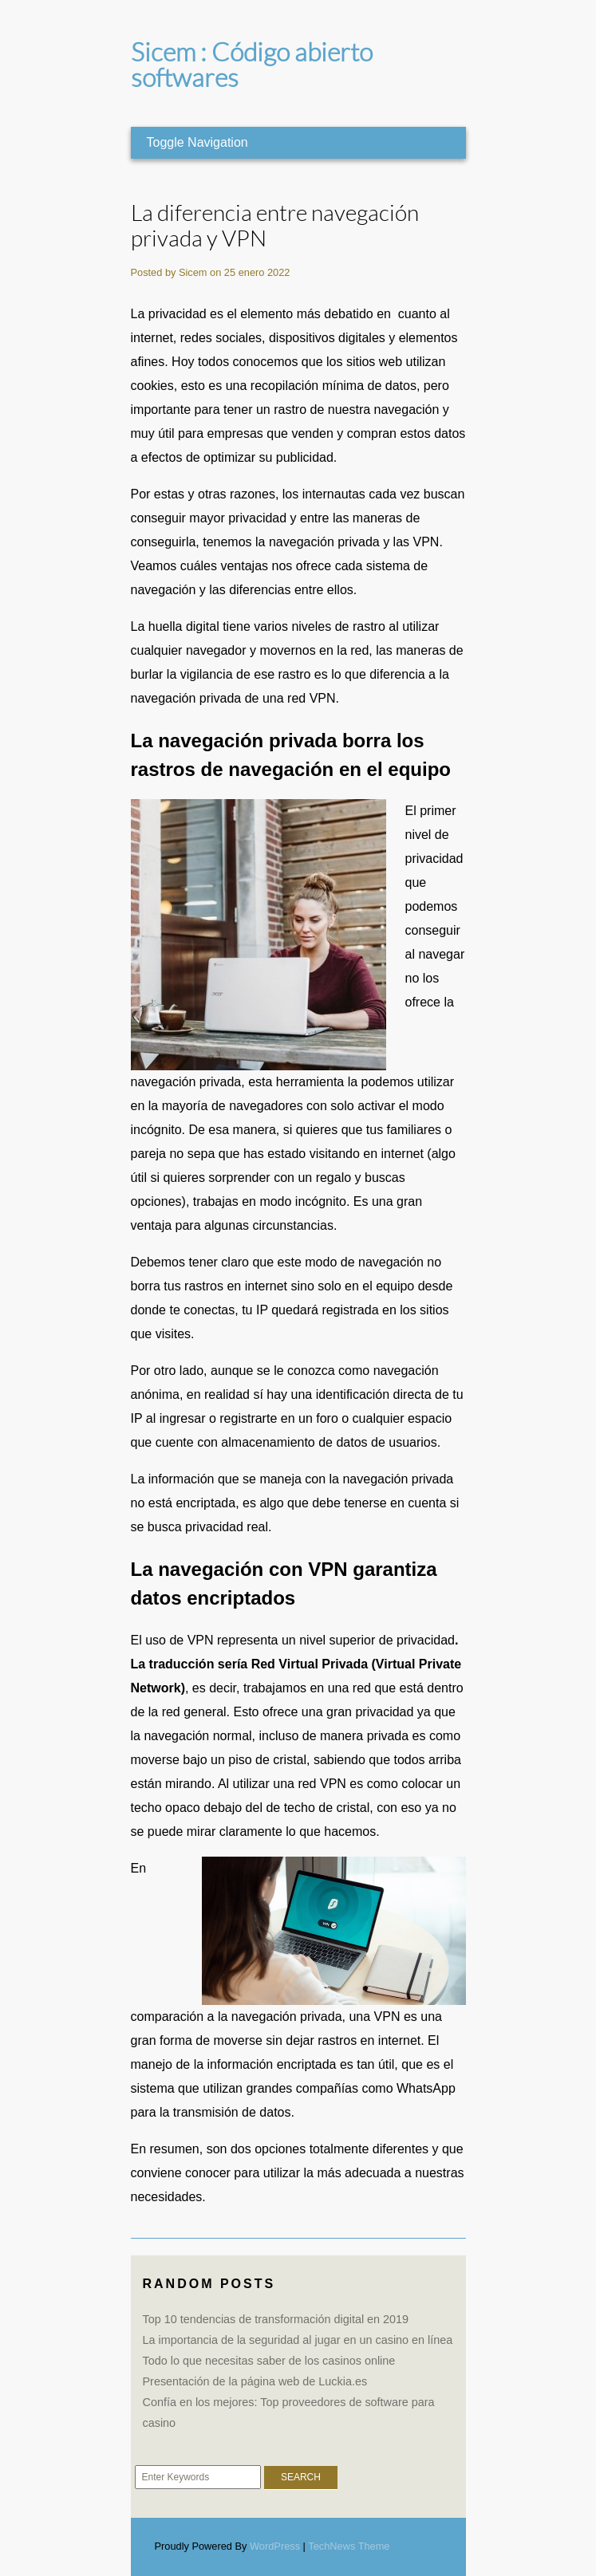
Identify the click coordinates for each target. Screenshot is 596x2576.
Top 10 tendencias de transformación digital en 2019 (276, 2319)
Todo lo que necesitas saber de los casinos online (269, 2360)
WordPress (275, 2546)
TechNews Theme (348, 2546)
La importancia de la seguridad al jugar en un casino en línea (298, 2340)
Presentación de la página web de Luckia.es (255, 2381)
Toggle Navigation (197, 142)
